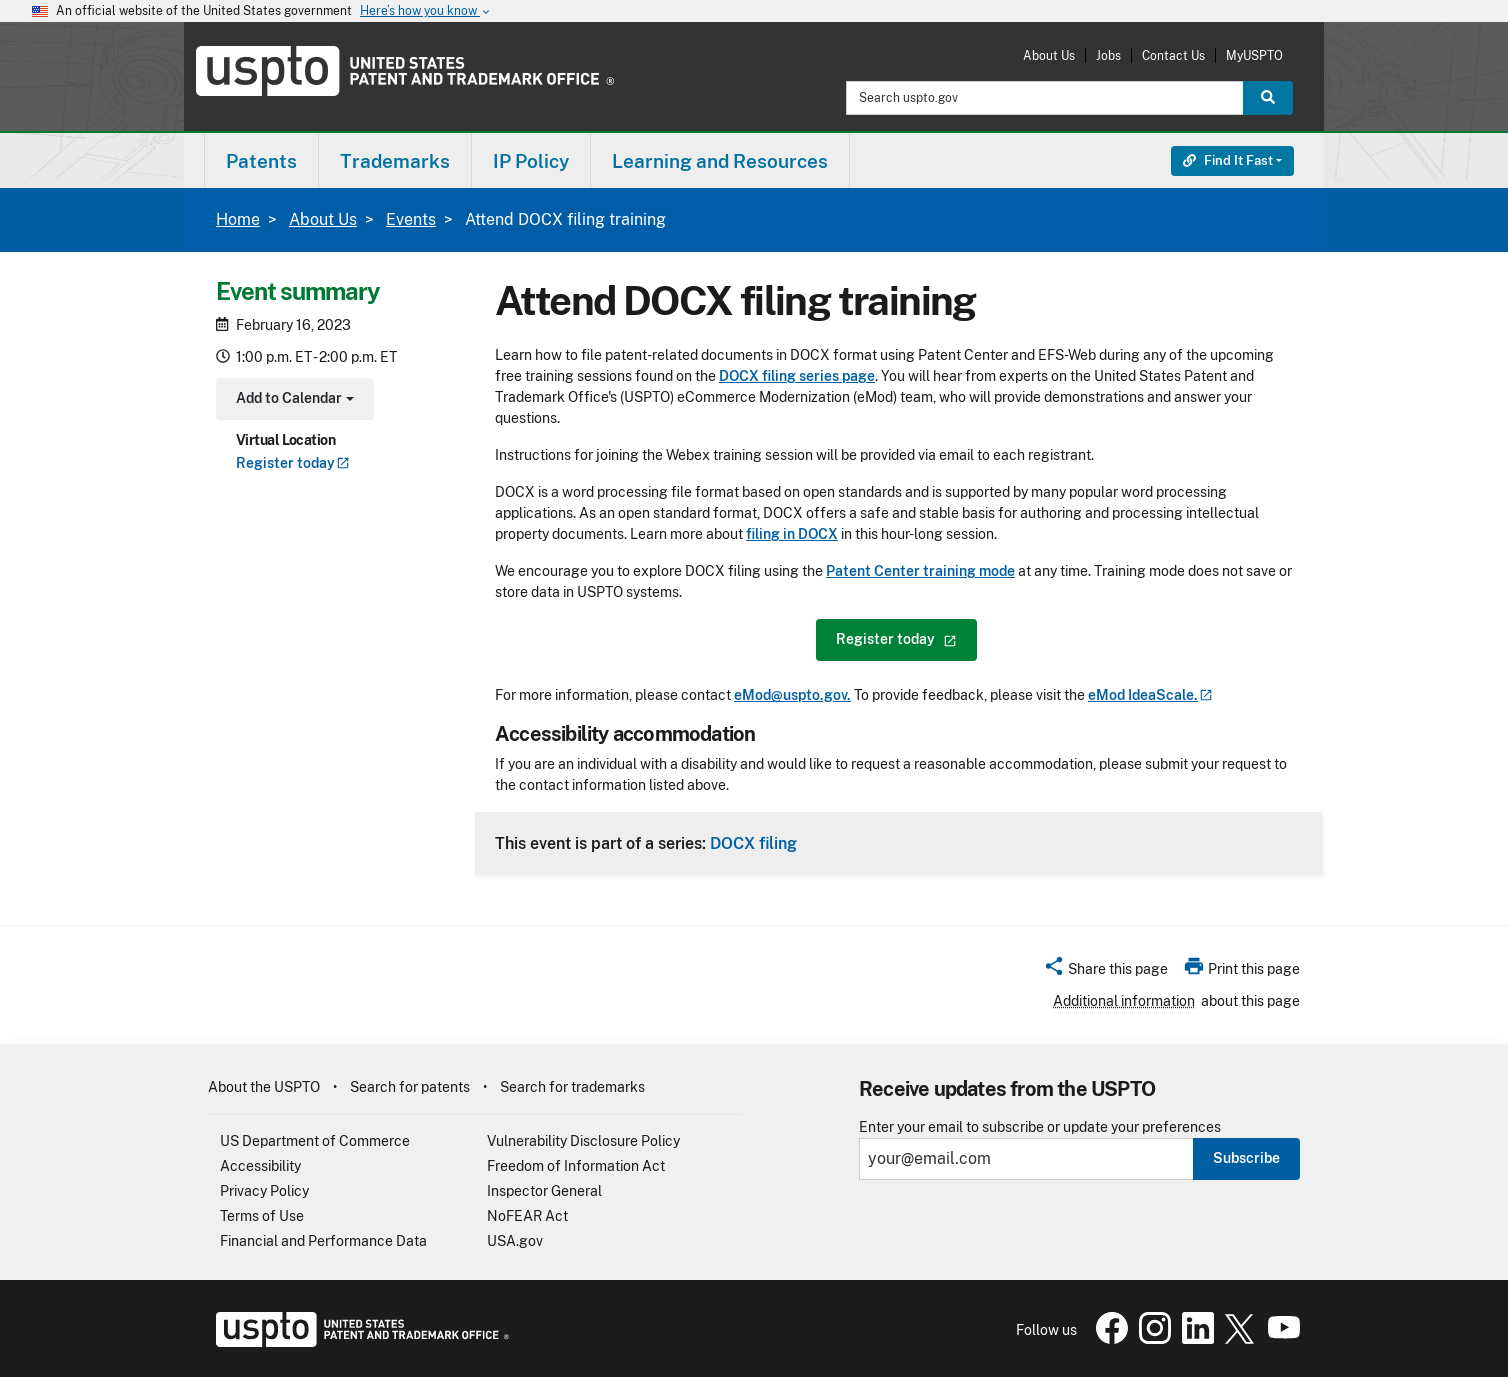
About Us (1049, 55)
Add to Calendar (292, 400)
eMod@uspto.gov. (792, 695)
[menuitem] (261, 160)
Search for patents (410, 1087)
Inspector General (544, 1191)
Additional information (1124, 1001)
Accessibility (260, 1166)
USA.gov (515, 1241)
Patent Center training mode (920, 571)
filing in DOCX (792, 534)
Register (293, 463)
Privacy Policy (264, 1191)
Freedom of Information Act (576, 1166)
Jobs (1108, 55)
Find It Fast (1228, 160)
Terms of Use (262, 1216)
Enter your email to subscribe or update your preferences (1040, 1127)
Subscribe (1246, 1158)
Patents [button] (261, 161)
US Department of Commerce (315, 1141)
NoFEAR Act (527, 1216)
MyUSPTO (1254, 55)
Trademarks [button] (395, 161)
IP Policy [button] (531, 161)
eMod (1150, 695)
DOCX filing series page (797, 376)
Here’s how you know (426, 11)
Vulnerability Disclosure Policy (583, 1141)
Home (238, 219)
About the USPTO (264, 1087)
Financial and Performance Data (323, 1241)
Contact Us (1173, 55)
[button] (1105, 972)
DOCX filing (753, 843)
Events (411, 219)
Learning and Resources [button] (720, 161)
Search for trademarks (572, 1087)
